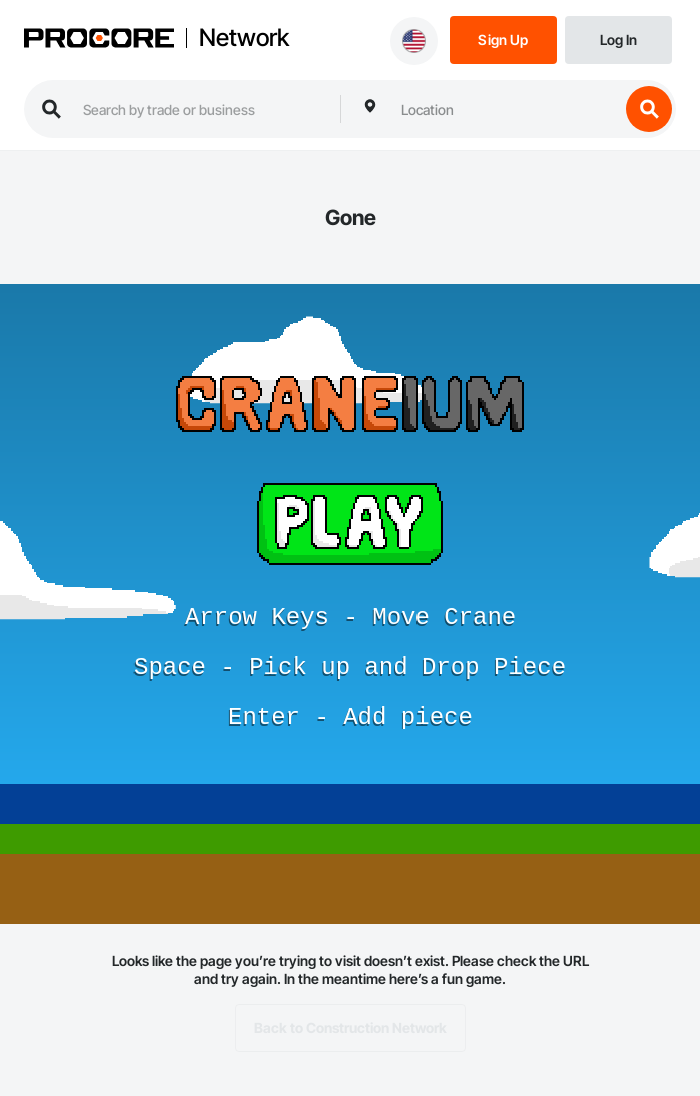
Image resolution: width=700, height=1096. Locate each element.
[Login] (618, 38)
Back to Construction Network (350, 1028)
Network (244, 38)
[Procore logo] (99, 40)
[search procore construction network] (201, 109)
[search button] (649, 109)
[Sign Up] (503, 38)
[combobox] (505, 109)
